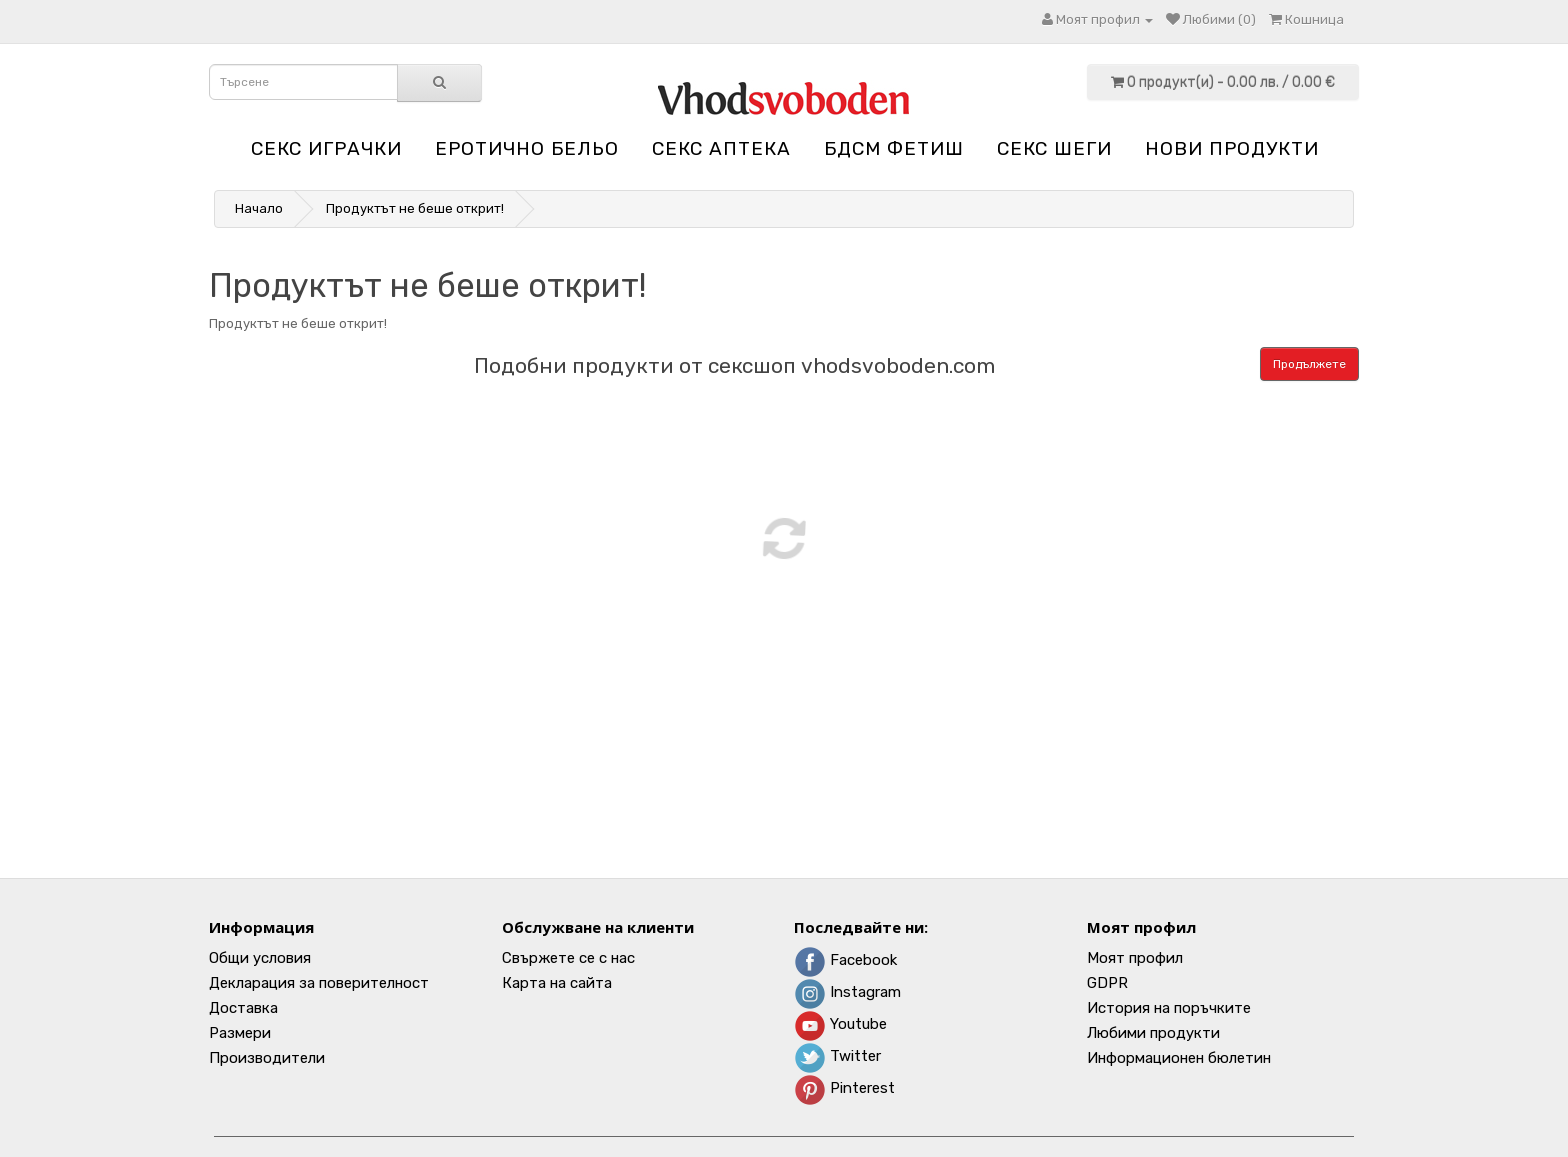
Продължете (1309, 364)
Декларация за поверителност (319, 983)
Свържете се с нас (568, 958)
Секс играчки (326, 148)
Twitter (837, 1056)
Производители (267, 1058)
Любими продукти (1153, 1033)
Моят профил (1135, 958)
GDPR (1107, 983)
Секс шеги (1054, 148)
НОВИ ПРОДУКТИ (1232, 148)
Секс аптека (721, 148)
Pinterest (844, 1088)
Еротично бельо (527, 148)
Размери (240, 1033)
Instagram (847, 992)
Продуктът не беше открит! (415, 208)
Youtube (840, 1024)
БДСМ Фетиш (894, 148)
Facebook (845, 960)
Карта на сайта (557, 983)
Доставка (243, 1008)
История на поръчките (1169, 1008)
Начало (259, 208)
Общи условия (260, 958)
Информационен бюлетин (1179, 1058)
